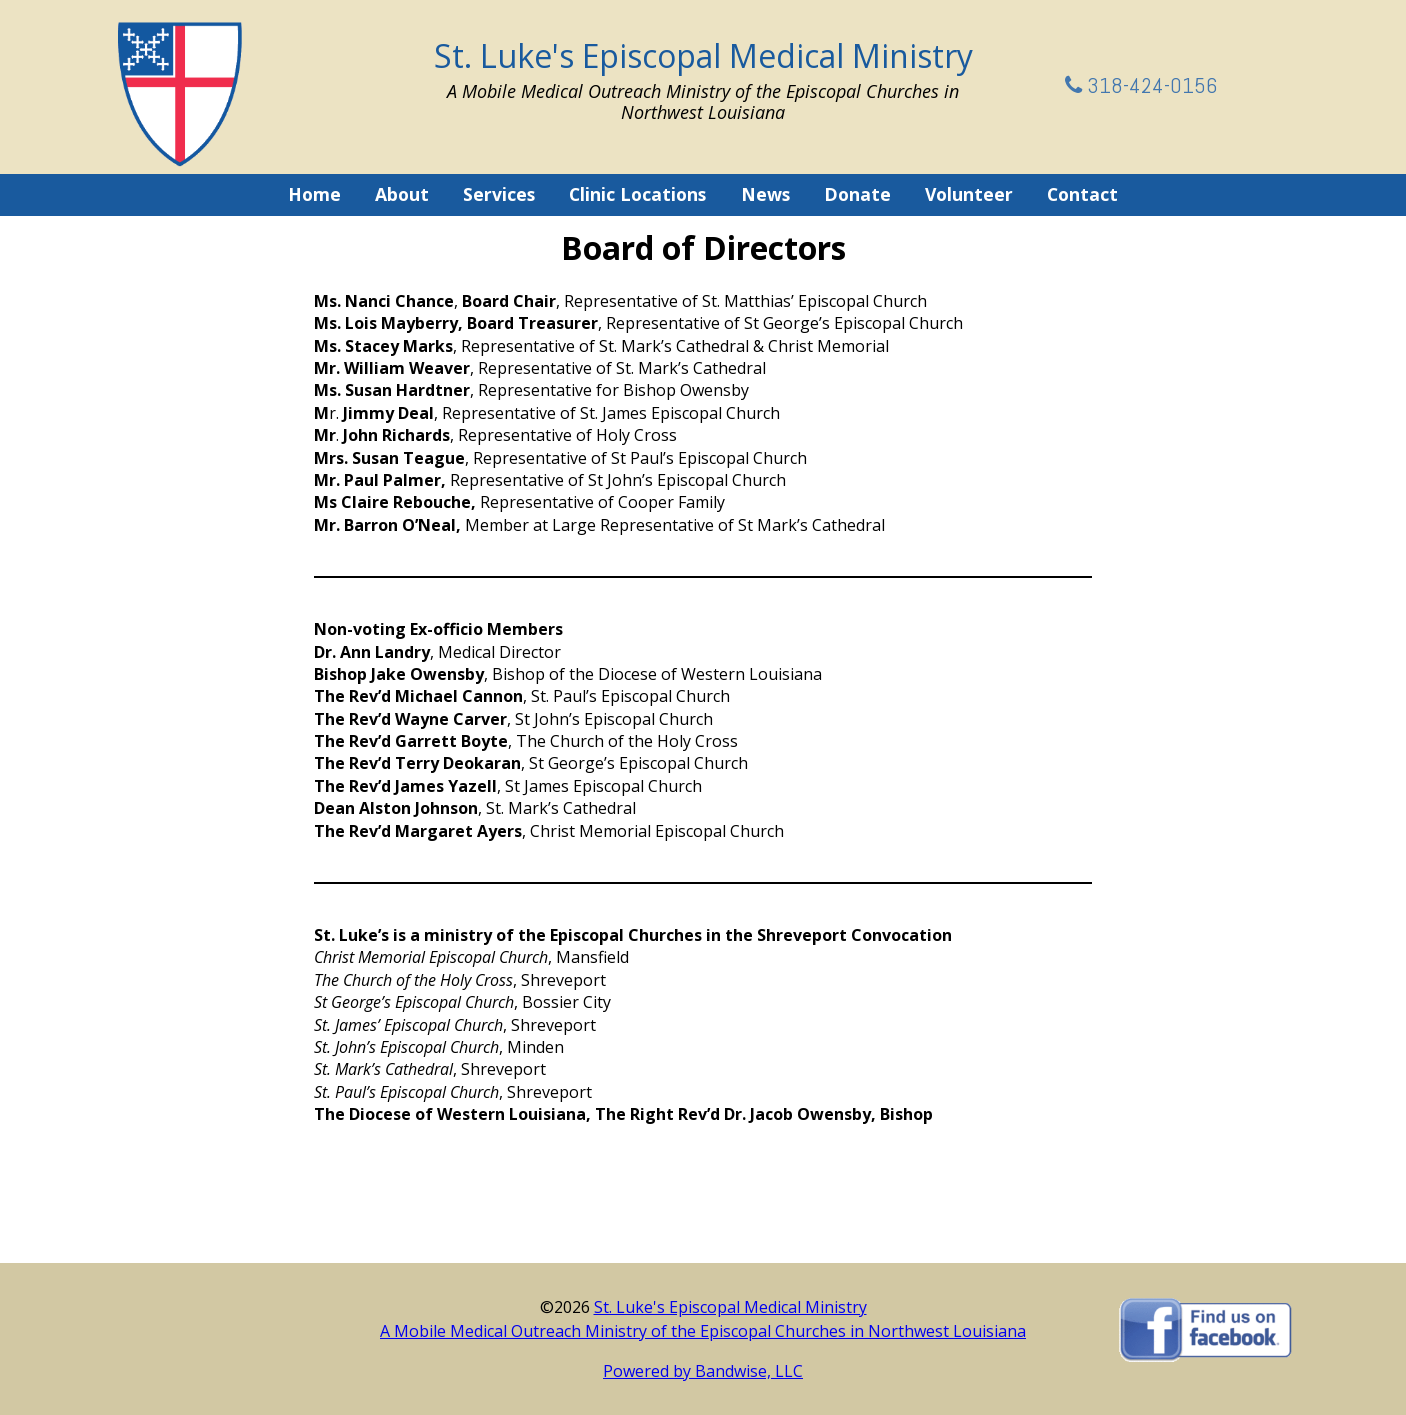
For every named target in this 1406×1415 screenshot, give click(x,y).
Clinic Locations (637, 194)
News (765, 194)
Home (314, 194)
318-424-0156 (1141, 85)
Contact (1082, 194)
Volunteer (969, 194)
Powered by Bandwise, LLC (703, 1371)
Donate (857, 194)
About (402, 194)
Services (499, 194)
